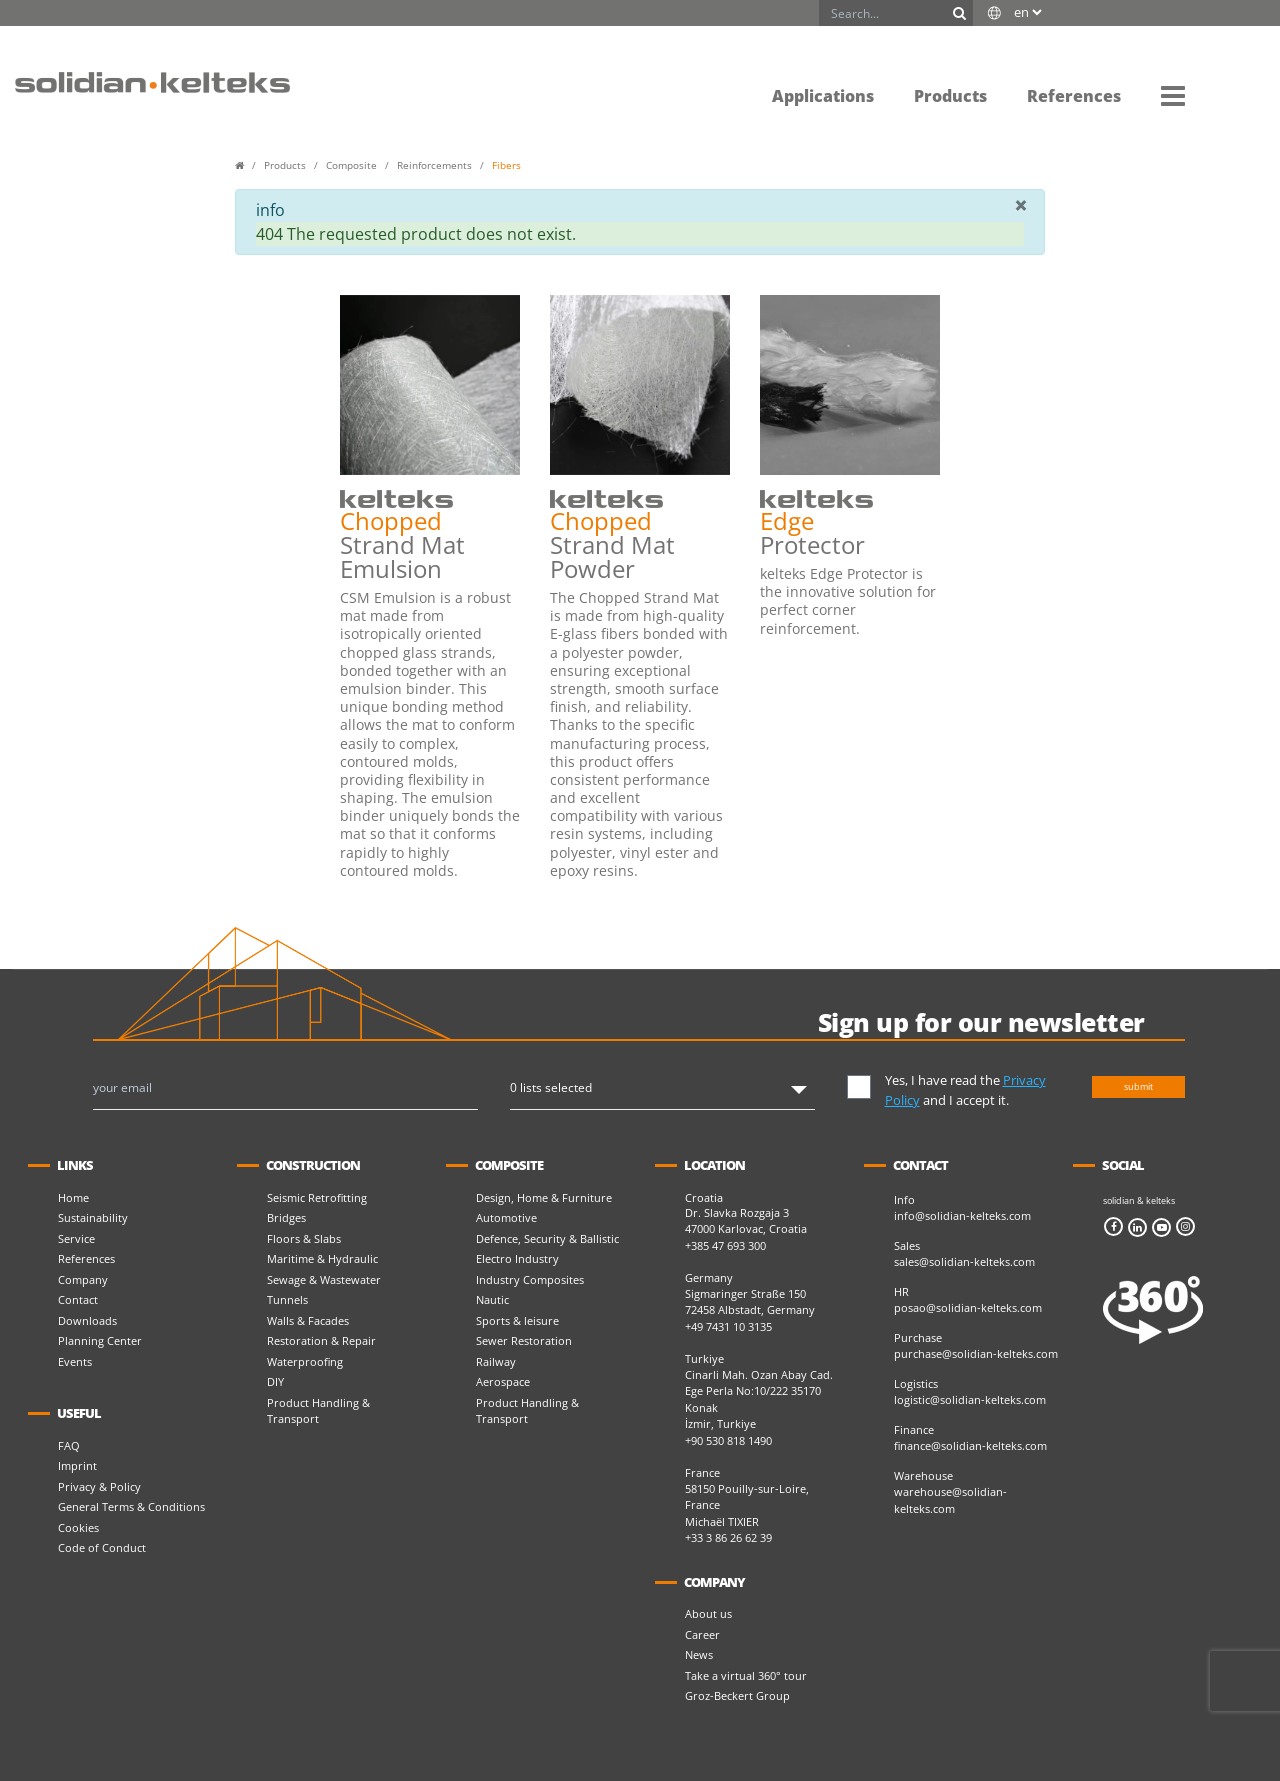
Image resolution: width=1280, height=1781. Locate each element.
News (699, 1654)
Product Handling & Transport (318, 1411)
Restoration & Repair (321, 1340)
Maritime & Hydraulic (322, 1258)
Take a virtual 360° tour (746, 1675)
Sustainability (93, 1217)
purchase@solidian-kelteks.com (976, 1353)
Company (83, 1279)
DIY (275, 1381)
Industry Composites (530, 1279)
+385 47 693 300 (725, 1245)
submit (1138, 1086)
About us (708, 1613)
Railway (496, 1361)
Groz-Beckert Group (737, 1695)
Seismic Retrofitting (317, 1197)
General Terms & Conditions (131, 1506)
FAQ (69, 1445)
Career (702, 1634)
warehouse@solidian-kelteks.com (950, 1500)
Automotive (506, 1217)
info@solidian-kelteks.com (962, 1215)
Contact (78, 1299)
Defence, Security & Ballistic (547, 1238)
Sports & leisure (517, 1320)
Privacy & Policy (99, 1486)
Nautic (492, 1299)
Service (76, 1238)
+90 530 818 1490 (728, 1440)
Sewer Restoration (524, 1340)
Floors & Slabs (304, 1238)
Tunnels (287, 1299)
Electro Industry (517, 1258)
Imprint (77, 1465)
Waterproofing (305, 1361)
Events (75, 1361)
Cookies (78, 1527)
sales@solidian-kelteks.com (964, 1261)
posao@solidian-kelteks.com (968, 1307)
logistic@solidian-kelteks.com (970, 1399)
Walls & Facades (308, 1320)
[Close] (1021, 205)
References (86, 1258)
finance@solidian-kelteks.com (970, 1445)
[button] (1173, 95)
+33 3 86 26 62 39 (728, 1537)
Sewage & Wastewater (324, 1279)
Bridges (286, 1217)
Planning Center (100, 1340)
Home (73, 1197)
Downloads (87, 1320)
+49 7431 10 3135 (728, 1326)
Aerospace (503, 1381)
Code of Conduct (102, 1547)
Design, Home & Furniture (544, 1197)
